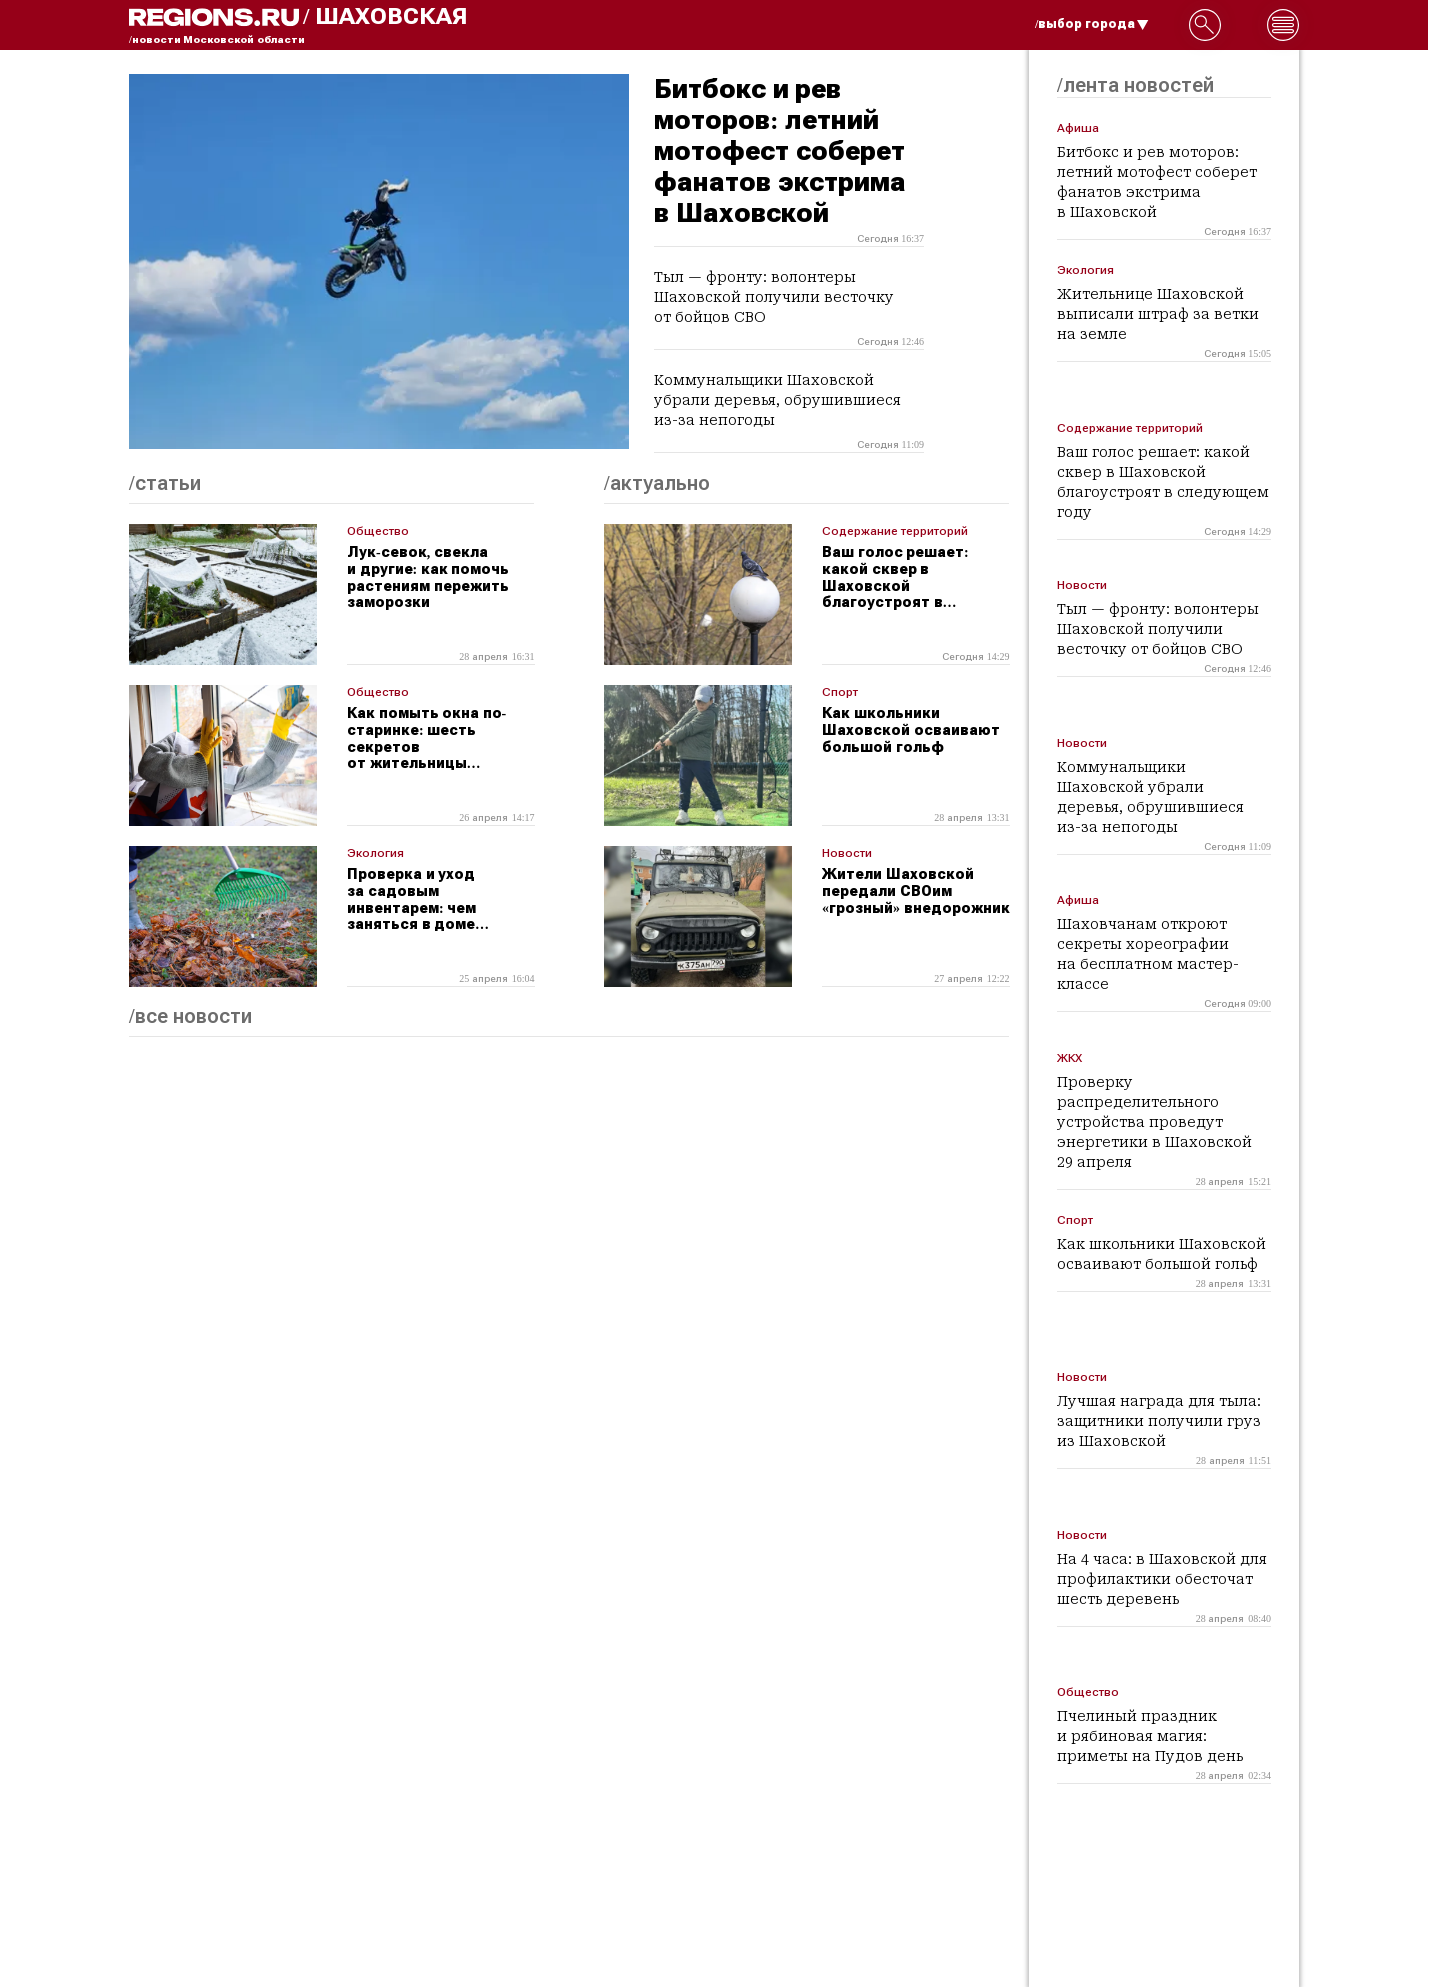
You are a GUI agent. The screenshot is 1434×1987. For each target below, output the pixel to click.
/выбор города (1092, 24)
